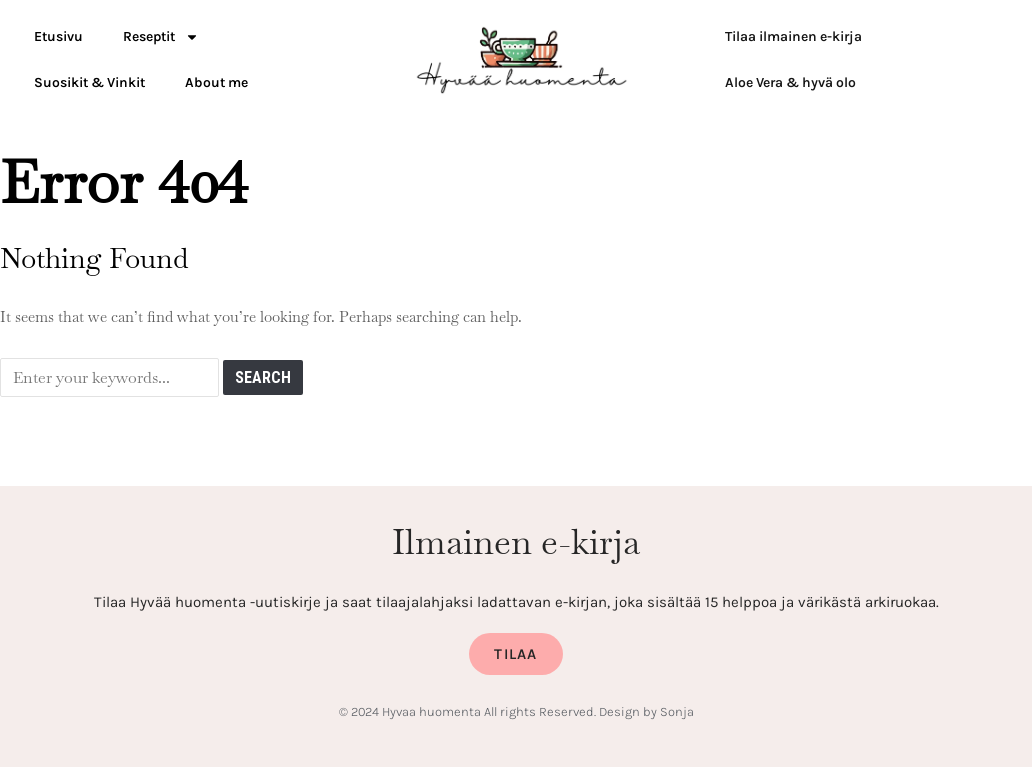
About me (216, 82)
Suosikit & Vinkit (89, 82)
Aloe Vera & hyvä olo (790, 82)
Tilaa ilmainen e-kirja (793, 36)
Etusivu (58, 36)
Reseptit (161, 37)
